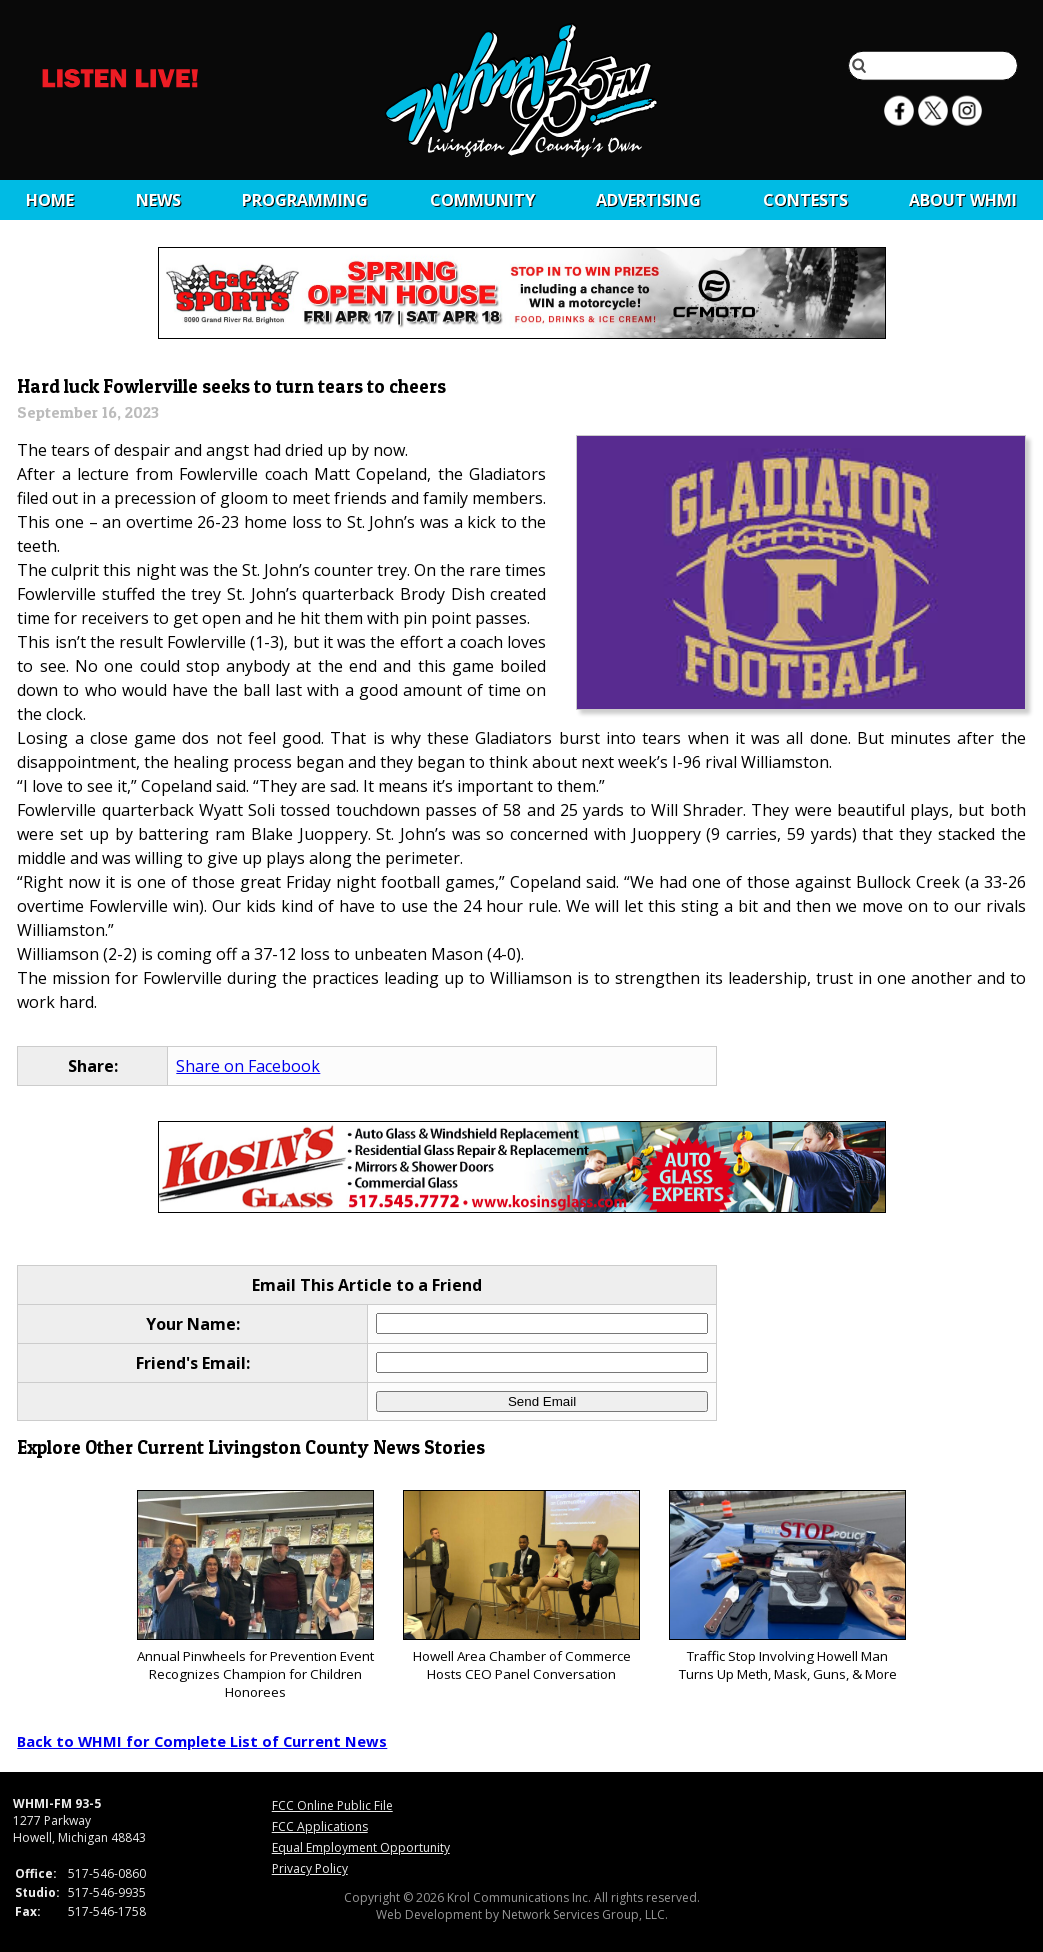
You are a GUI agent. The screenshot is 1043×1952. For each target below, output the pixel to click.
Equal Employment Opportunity (361, 1847)
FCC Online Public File (332, 1805)
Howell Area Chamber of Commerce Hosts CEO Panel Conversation (521, 1586)
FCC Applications (320, 1826)
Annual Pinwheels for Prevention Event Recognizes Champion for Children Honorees (255, 1595)
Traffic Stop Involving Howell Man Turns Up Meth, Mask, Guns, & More (787, 1586)
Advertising (648, 200)
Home (50, 200)
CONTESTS (805, 200)
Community (482, 200)
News (158, 200)
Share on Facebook (248, 1066)
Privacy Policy (310, 1868)
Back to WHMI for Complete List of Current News (202, 1741)
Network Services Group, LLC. (585, 1914)
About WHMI (963, 200)
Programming (305, 200)
